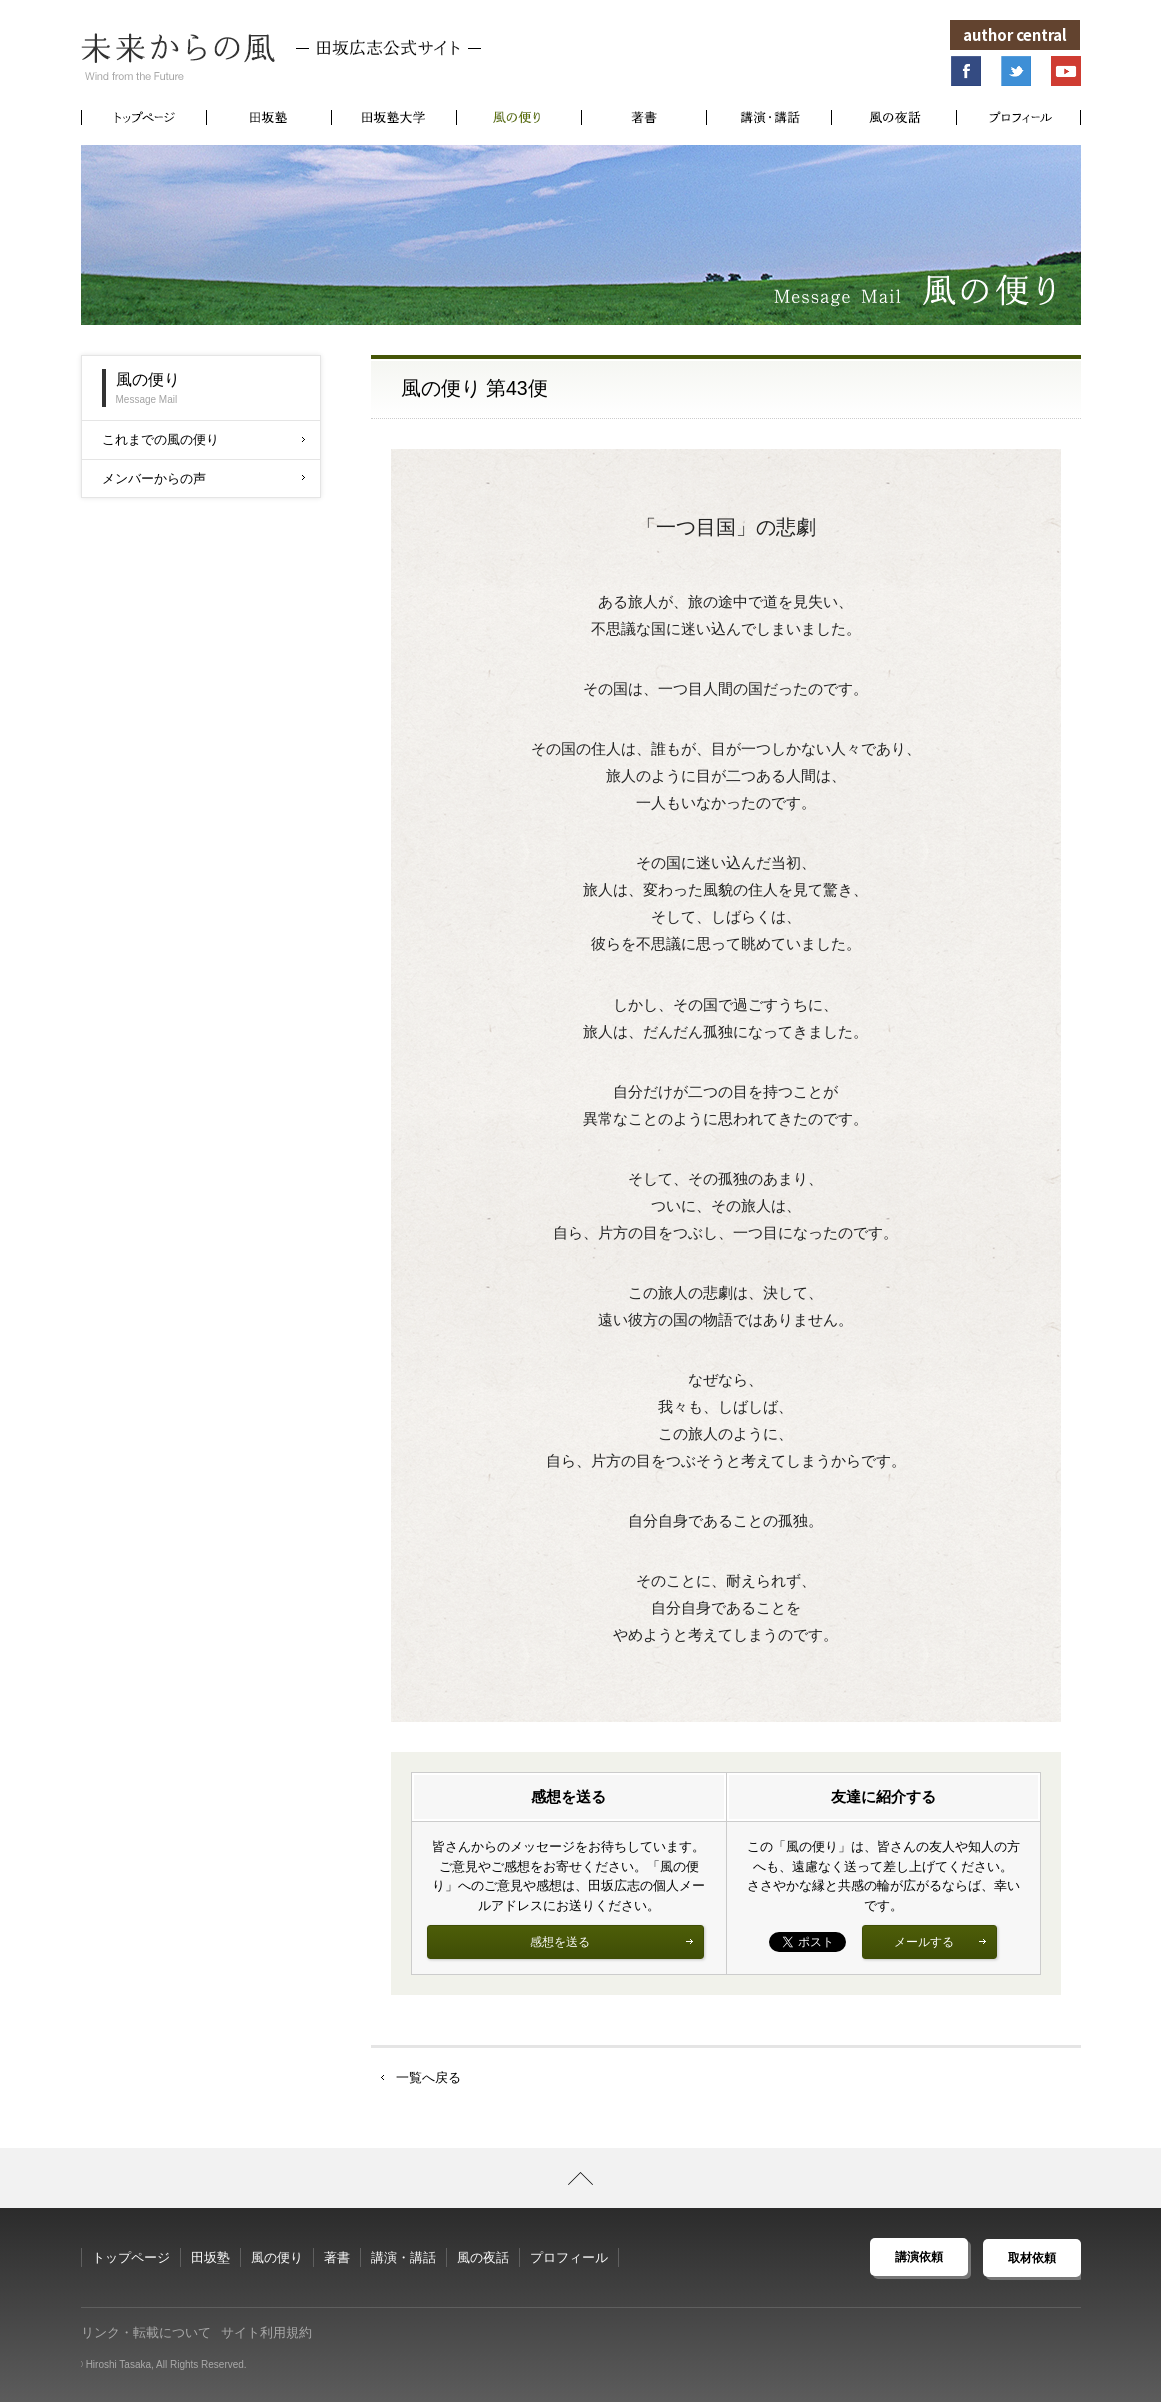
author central (1016, 34)
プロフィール (569, 2257)
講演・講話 (403, 2257)
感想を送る (611, 1942)
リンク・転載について (146, 2332)
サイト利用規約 (266, 2332)
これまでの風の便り (203, 439)
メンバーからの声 (203, 478)
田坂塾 (210, 2257)
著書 (337, 2257)
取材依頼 (1032, 2257)
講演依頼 (919, 2257)
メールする (940, 1942)
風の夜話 (483, 2257)
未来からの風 (281, 57)
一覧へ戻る (428, 2077)
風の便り (277, 2257)
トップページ (131, 2257)
